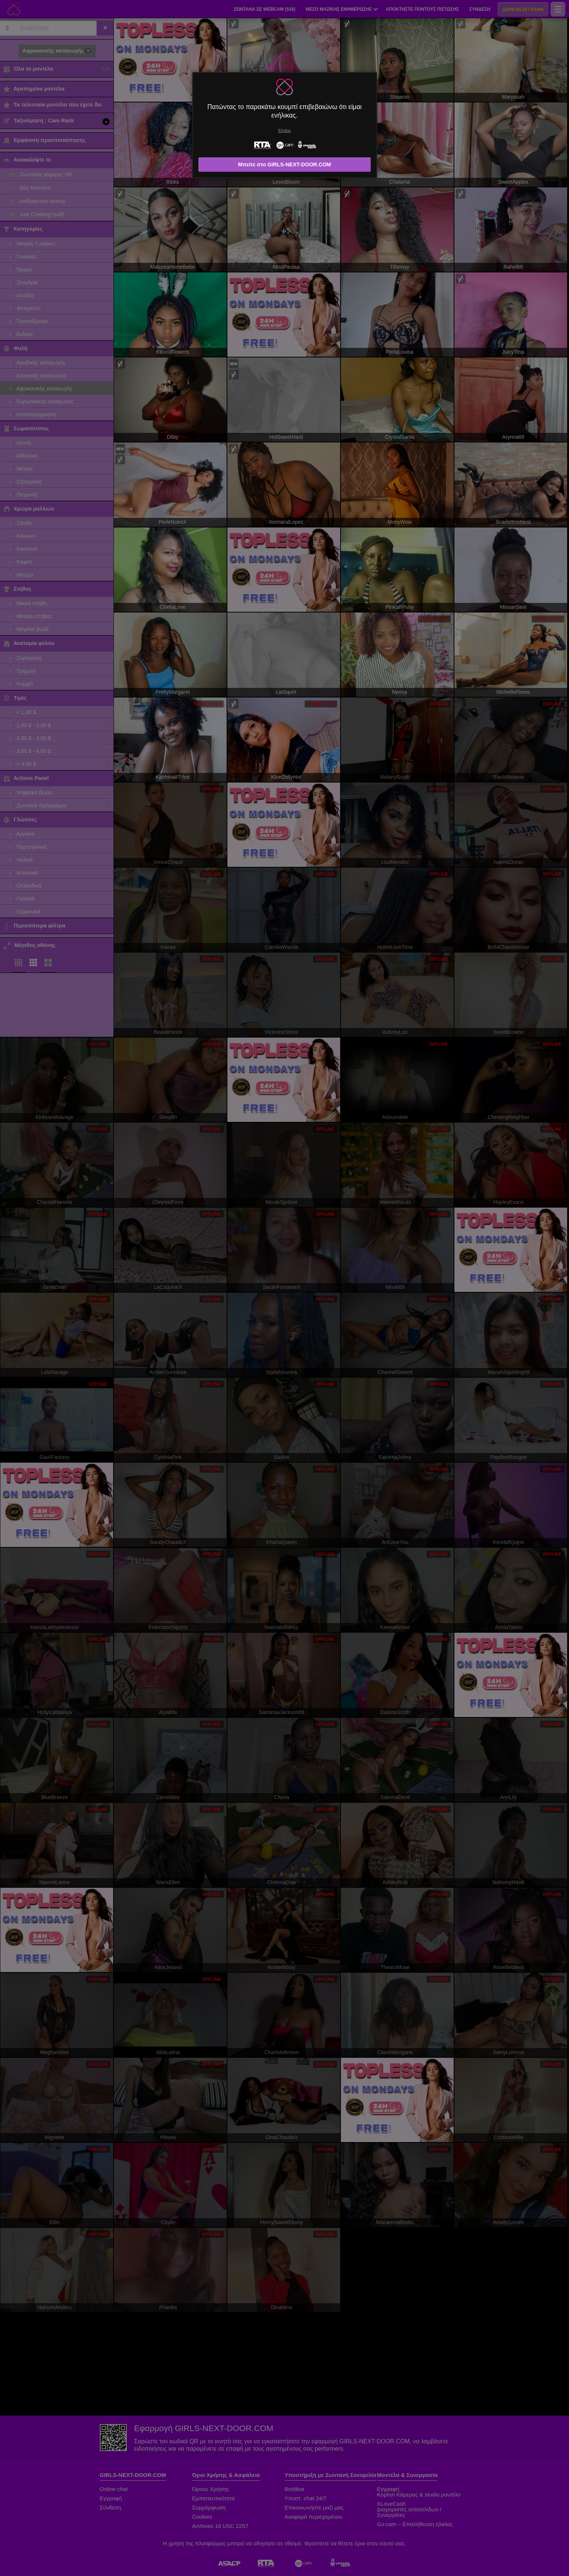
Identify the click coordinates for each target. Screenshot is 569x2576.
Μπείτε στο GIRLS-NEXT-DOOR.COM (284, 164)
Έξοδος (284, 131)
